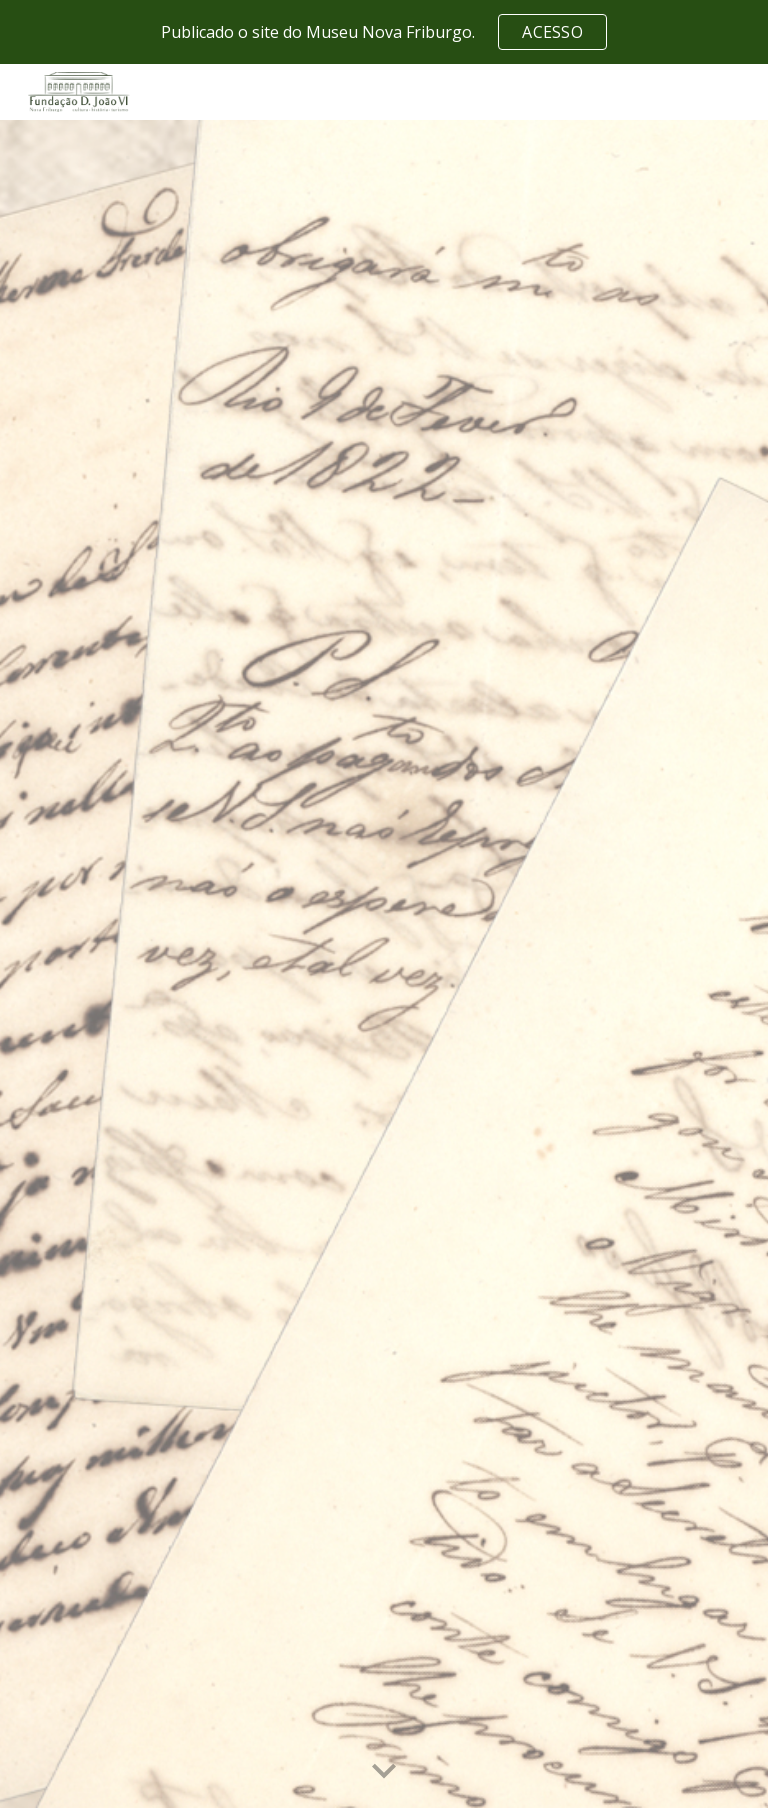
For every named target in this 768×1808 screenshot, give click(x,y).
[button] (384, 1772)
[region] (384, 32)
